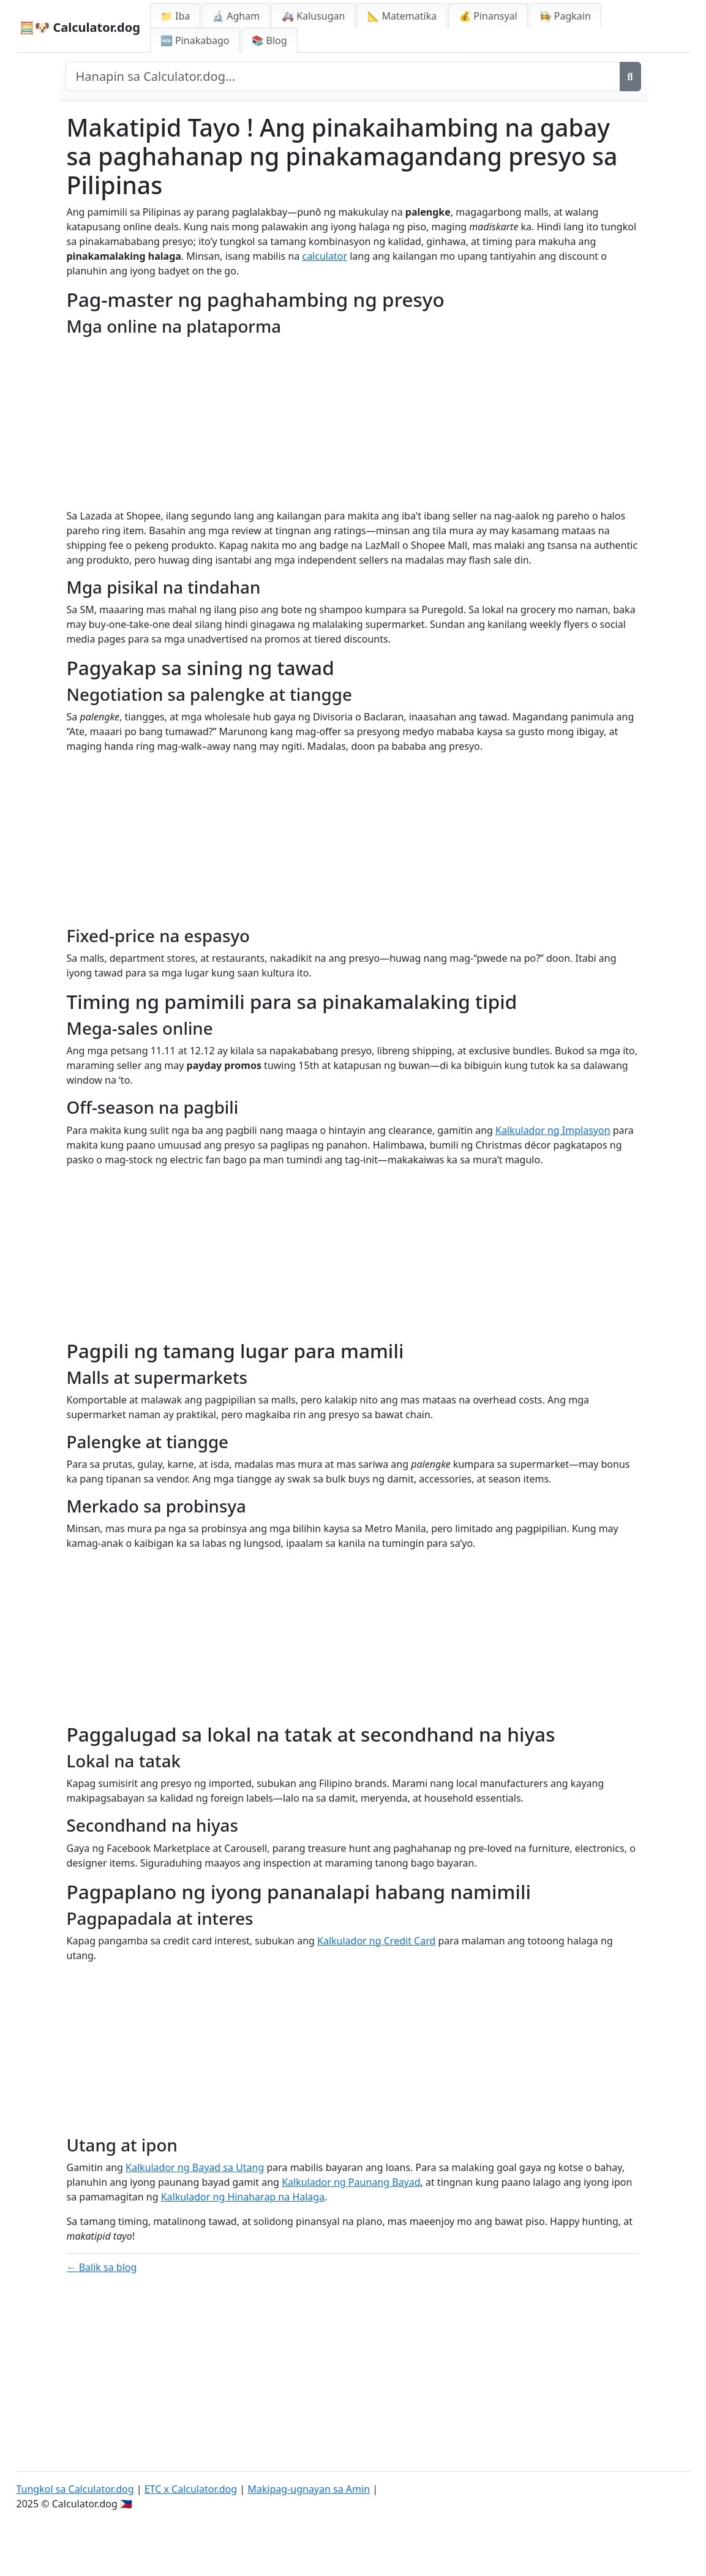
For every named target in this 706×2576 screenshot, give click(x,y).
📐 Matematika (402, 16)
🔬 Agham (236, 16)
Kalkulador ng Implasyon (552, 1130)
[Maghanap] (630, 76)
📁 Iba (175, 16)
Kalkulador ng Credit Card (376, 1940)
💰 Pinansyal (488, 16)
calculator (324, 256)
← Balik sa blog (102, 2267)
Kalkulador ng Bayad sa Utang (195, 2167)
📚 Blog (269, 40)
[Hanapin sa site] (343, 76)
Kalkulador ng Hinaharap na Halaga (243, 2197)
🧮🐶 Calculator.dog (80, 27)
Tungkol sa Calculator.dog (75, 2489)
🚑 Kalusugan (313, 16)
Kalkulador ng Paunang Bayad (351, 2182)
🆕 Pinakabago (195, 40)
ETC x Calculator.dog (191, 2489)
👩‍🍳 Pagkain (565, 16)
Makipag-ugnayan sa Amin (308, 2489)
